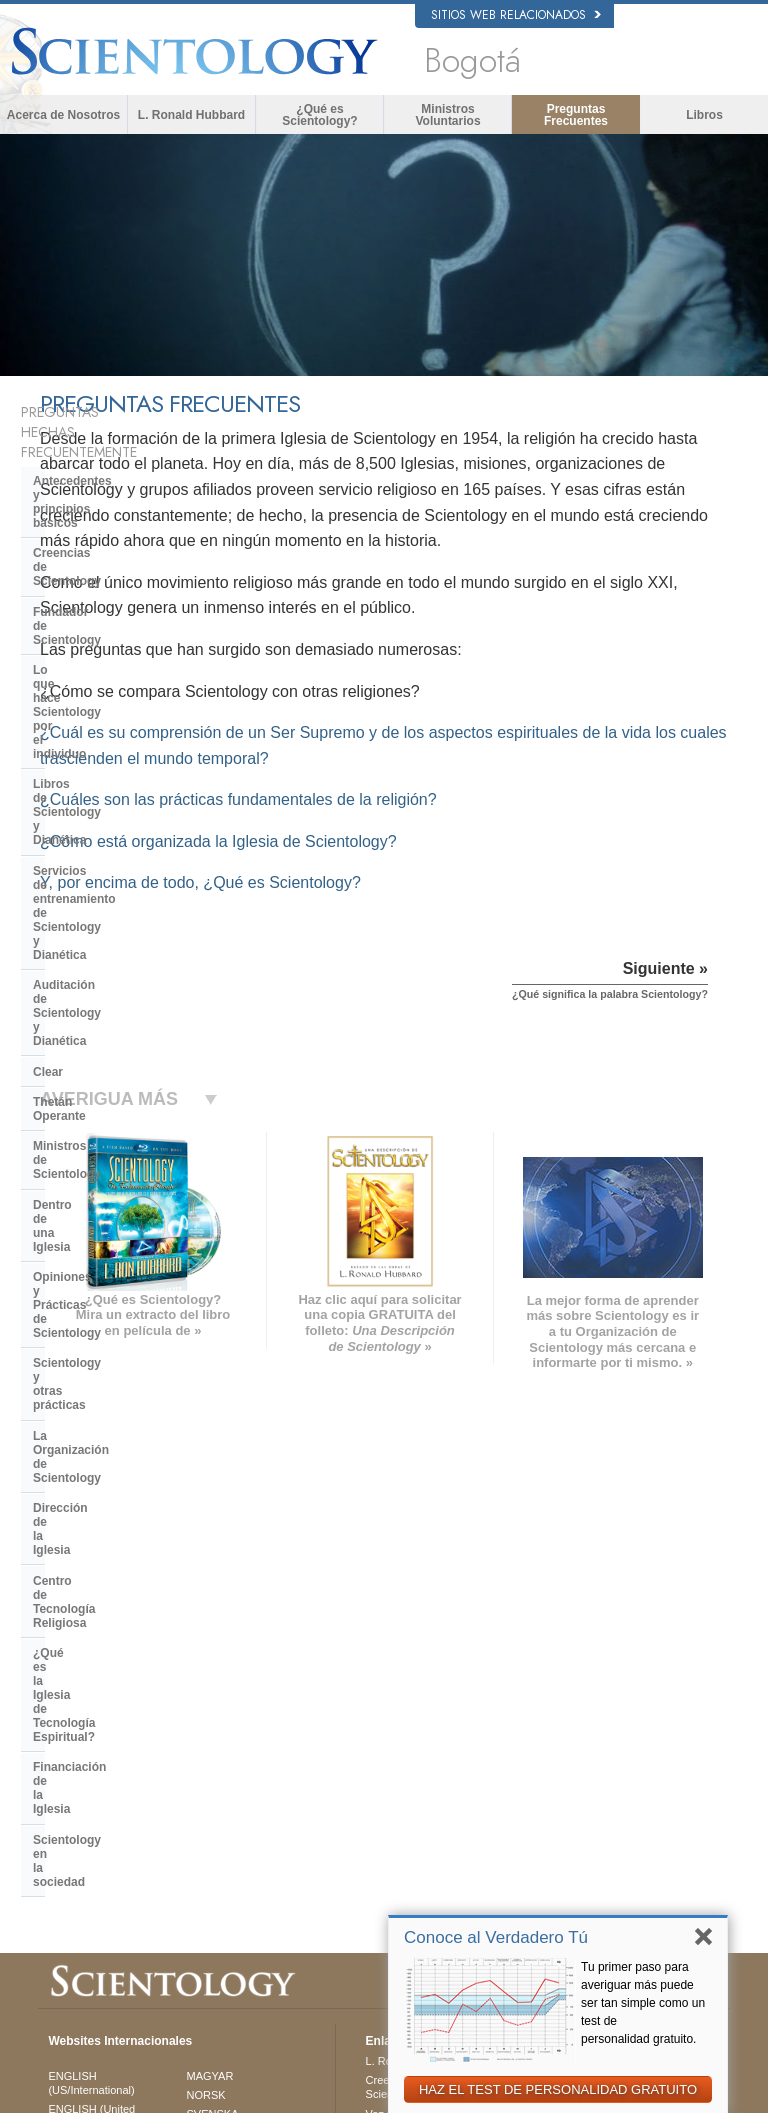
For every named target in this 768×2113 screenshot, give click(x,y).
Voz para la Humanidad (423, 1725)
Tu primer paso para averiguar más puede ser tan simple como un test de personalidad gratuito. (643, 2003)
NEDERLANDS (85, 1874)
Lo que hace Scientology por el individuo (121, 573)
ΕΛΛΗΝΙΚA (215, 1798)
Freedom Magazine (605, 1869)
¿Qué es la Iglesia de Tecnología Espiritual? (125, 1024)
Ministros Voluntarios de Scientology (616, 1809)
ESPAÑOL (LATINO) (237, 1745)
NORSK (206, 1706)
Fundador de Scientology (105, 536)
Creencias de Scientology (106, 505)
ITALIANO (211, 1817)
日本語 (64, 1816)
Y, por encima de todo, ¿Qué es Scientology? (420, 959)
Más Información (406, 1821)
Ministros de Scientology (104, 790)
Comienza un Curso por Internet (616, 1776)
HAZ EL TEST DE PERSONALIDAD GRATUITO (558, 2089)
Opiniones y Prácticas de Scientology (104, 858)
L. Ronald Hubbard (191, 115)
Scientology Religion (608, 1730)
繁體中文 (70, 1855)
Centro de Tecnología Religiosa (122, 987)
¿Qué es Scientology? (319, 115)
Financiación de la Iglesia (105, 1061)
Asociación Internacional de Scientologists (625, 1843)
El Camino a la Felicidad (617, 1889)
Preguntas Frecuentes (576, 115)
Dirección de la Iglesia (96, 956)
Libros (704, 115)
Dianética (581, 1691)
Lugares (386, 1860)
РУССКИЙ (74, 1836)
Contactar (390, 1841)
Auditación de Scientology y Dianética (113, 692)
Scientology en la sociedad (110, 1092)
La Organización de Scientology (124, 926)
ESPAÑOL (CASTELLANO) (227, 1771)
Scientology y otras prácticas (116, 895)
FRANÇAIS (76, 1774)
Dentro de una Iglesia (93, 821)
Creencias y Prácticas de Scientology (427, 1698)
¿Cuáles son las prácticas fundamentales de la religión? (458, 876)
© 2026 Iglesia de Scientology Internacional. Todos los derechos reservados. (224, 2092)
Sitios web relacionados (516, 15)
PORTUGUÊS (221, 1836)
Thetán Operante (80, 760)
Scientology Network (608, 1711)
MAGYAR (210, 1687)
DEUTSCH (74, 1894)
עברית (66, 1795)
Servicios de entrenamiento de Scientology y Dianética (120, 648)
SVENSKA (213, 1726)
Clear (48, 730)
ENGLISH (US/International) (91, 1694)
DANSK (67, 1754)
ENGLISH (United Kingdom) (91, 1728)
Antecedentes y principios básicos (107, 468)
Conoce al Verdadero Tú (496, 1937)
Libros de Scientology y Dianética (129, 610)
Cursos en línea (404, 1802)
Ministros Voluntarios (447, 115)
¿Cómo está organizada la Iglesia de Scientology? (438, 918)
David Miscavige (598, 1749)
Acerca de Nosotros (63, 115)
